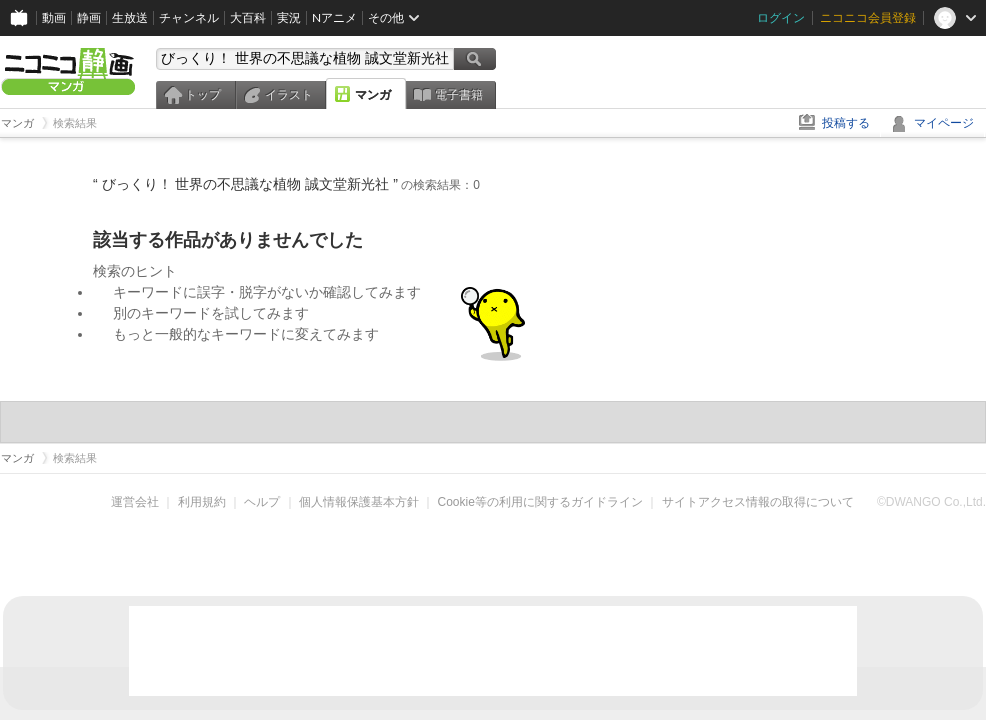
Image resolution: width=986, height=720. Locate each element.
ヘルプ (262, 502)
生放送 (130, 17)
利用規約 (202, 502)
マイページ (944, 123)
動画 (54, 17)
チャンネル (189, 17)
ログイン (781, 17)
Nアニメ (334, 17)
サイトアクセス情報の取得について (758, 502)
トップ (203, 95)
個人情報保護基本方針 (359, 502)
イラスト (289, 95)
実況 (289, 17)
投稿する (846, 123)
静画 (89, 17)
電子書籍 (459, 95)
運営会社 (135, 502)
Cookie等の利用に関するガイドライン (540, 502)
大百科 (248, 17)
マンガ (373, 95)
